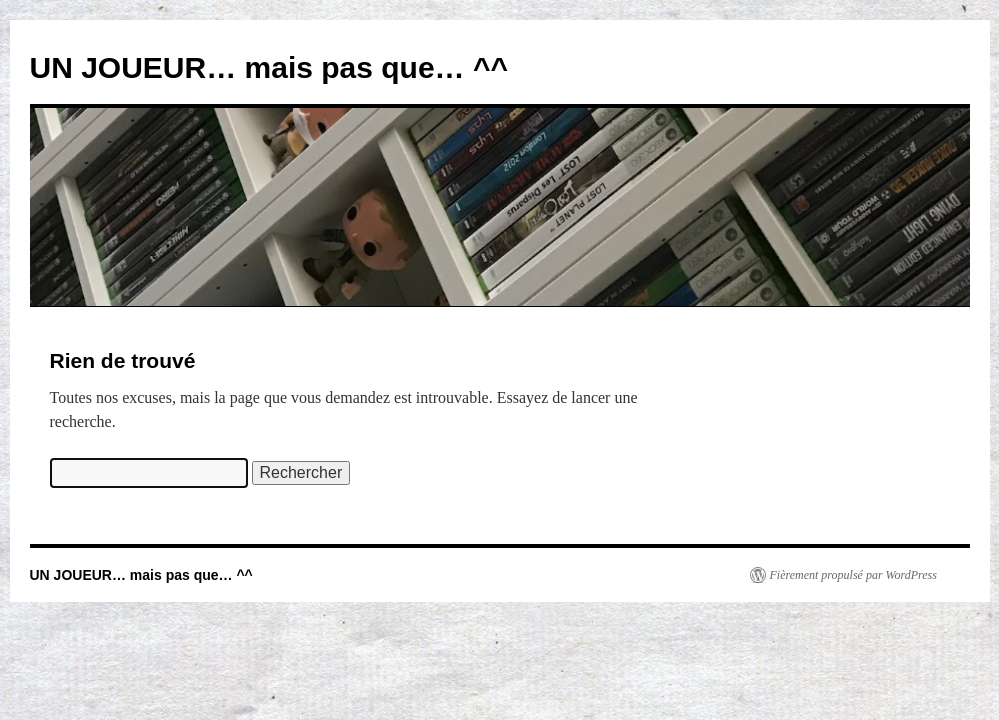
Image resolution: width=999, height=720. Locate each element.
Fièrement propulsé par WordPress (853, 575)
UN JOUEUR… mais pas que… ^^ (269, 67)
